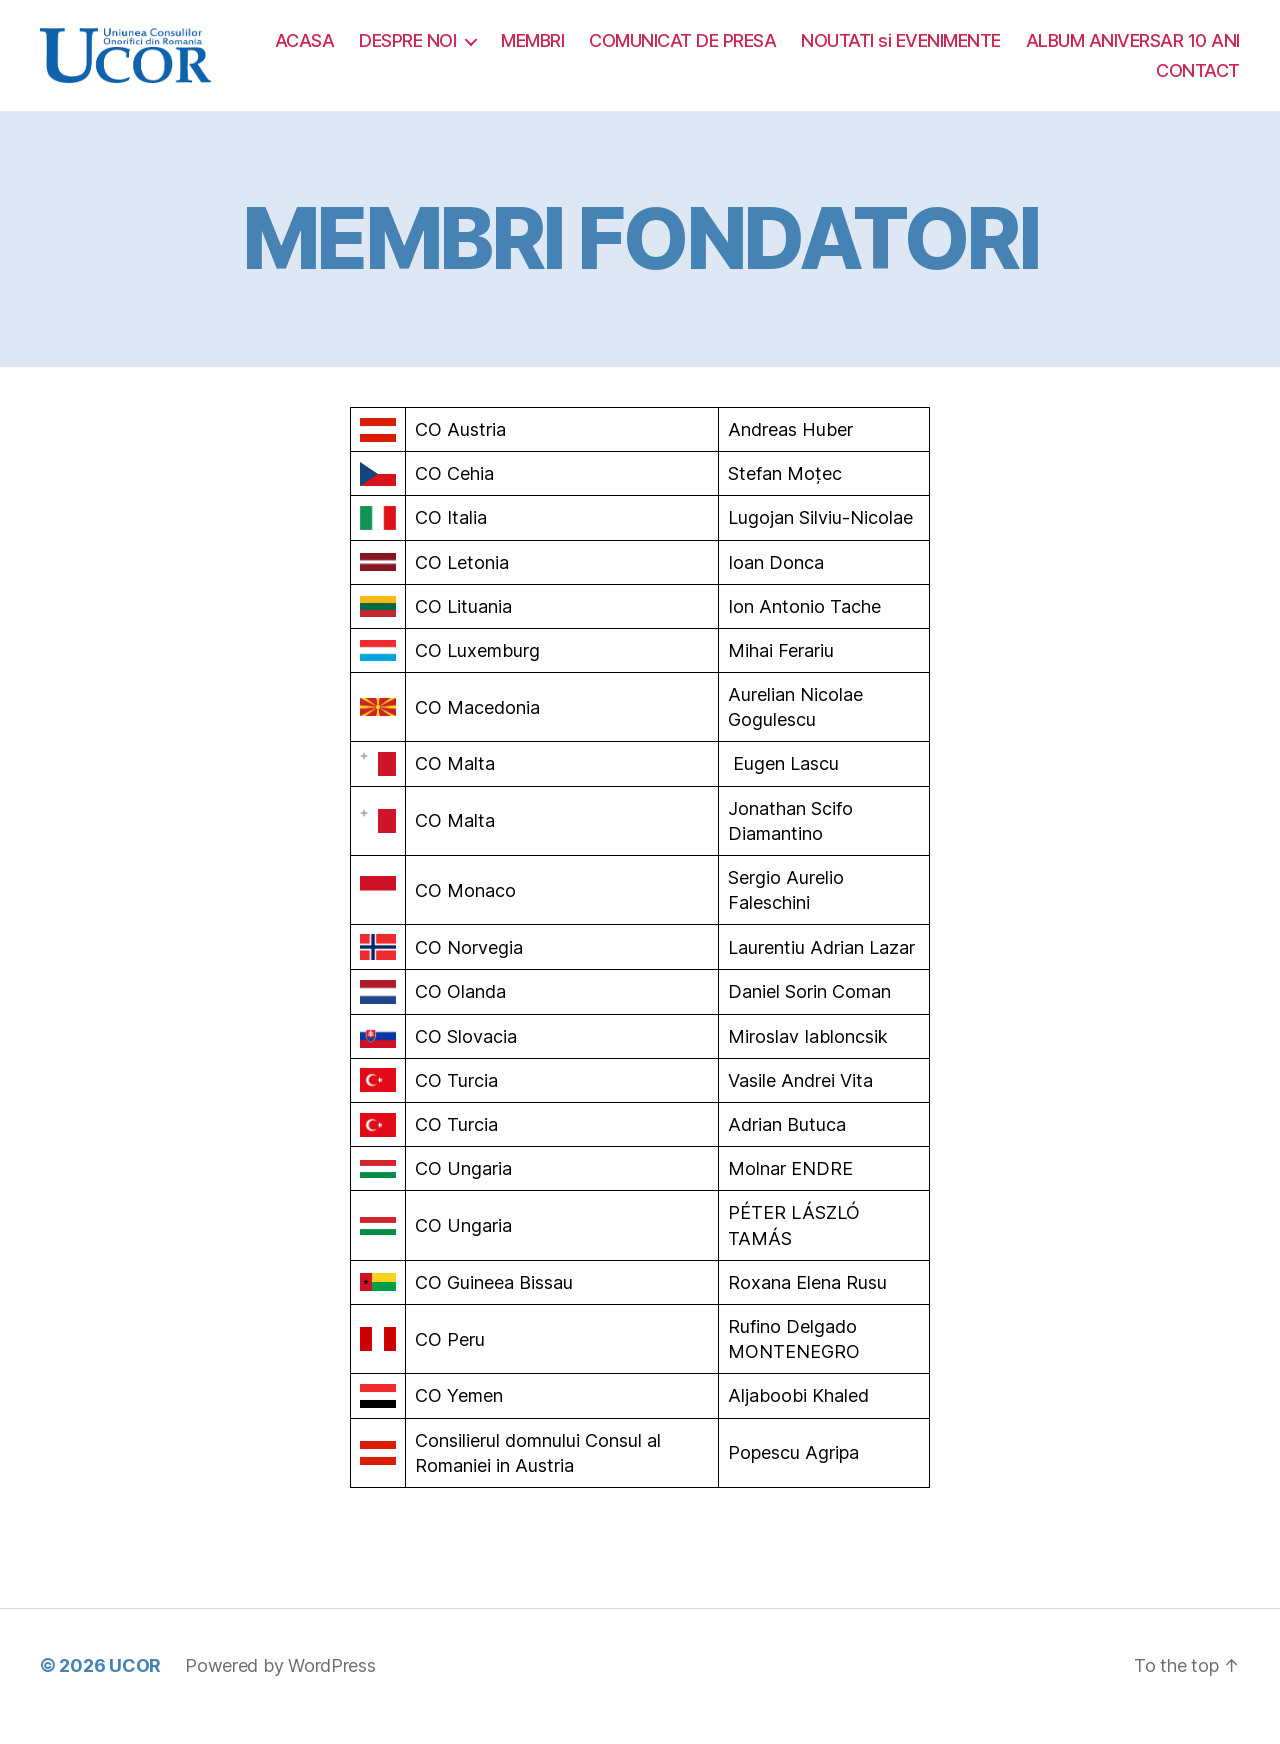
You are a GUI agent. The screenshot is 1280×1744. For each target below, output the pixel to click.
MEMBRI (771, 51)
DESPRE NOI (646, 51)
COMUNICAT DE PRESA (921, 51)
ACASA (544, 51)
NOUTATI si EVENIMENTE (1140, 51)
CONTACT (1198, 81)
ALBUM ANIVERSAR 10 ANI (1024, 81)
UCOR (135, 1687)
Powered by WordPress (280, 1687)
